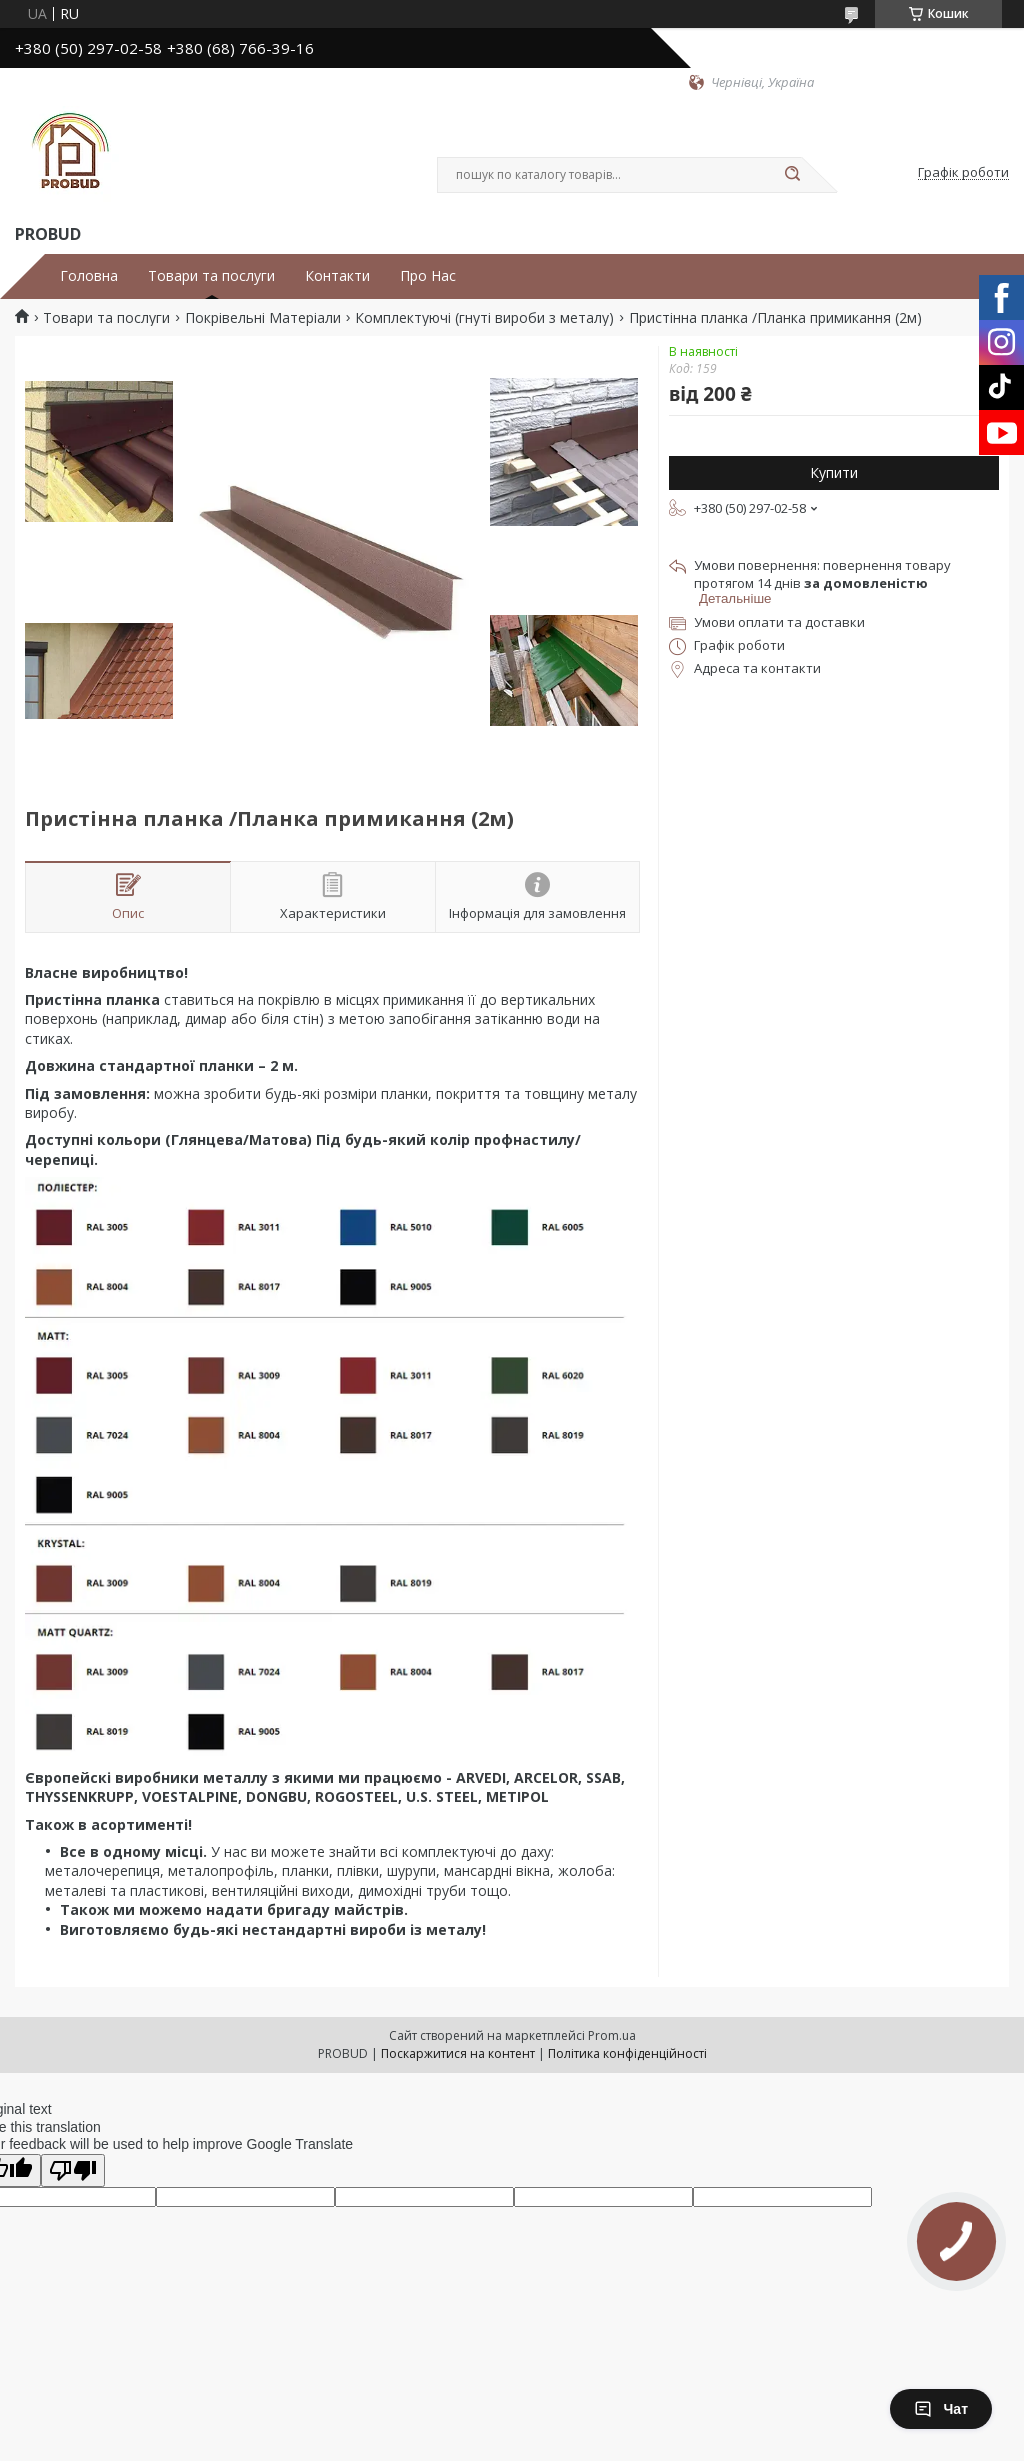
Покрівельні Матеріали (263, 318)
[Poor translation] (73, 2170)
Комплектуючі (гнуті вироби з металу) (484, 318)
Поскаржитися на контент (458, 2053)
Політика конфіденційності (627, 2053)
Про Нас (428, 276)
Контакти (337, 276)
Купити (834, 472)
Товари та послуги (211, 276)
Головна (89, 276)
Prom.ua (612, 2035)
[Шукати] (792, 175)
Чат (941, 2409)
